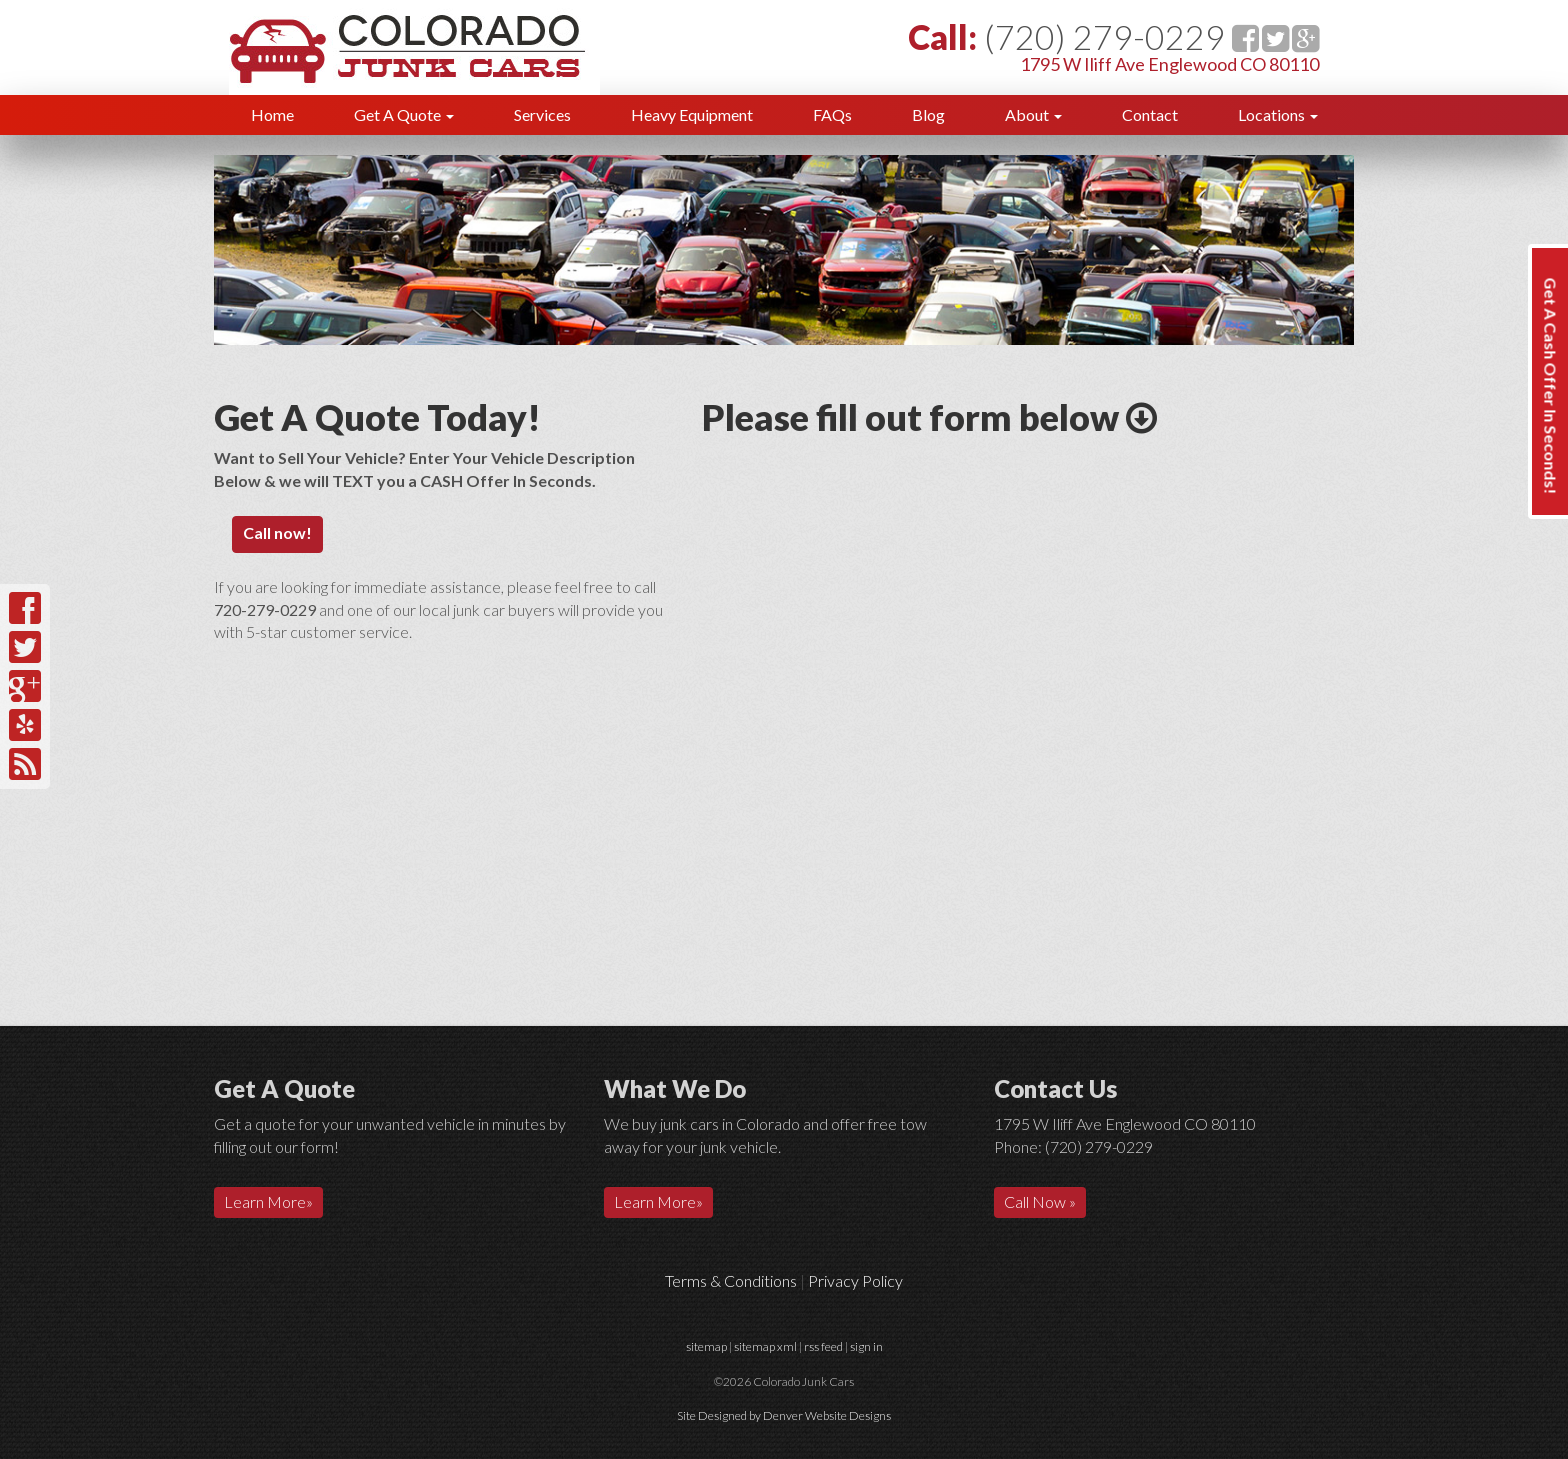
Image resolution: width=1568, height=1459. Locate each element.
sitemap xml (765, 1346)
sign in (866, 1346)
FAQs (832, 114)
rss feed (823, 1346)
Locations (1278, 114)
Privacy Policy (855, 1280)
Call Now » (1040, 1201)
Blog (928, 114)
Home (272, 114)
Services (542, 114)
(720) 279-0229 (1104, 36)
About (1033, 114)
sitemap (706, 1346)
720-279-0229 (265, 609)
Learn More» (268, 1201)
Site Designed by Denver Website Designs (784, 1415)
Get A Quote (404, 114)
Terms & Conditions (731, 1280)
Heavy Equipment (692, 114)
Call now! (277, 532)
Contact (1150, 114)
